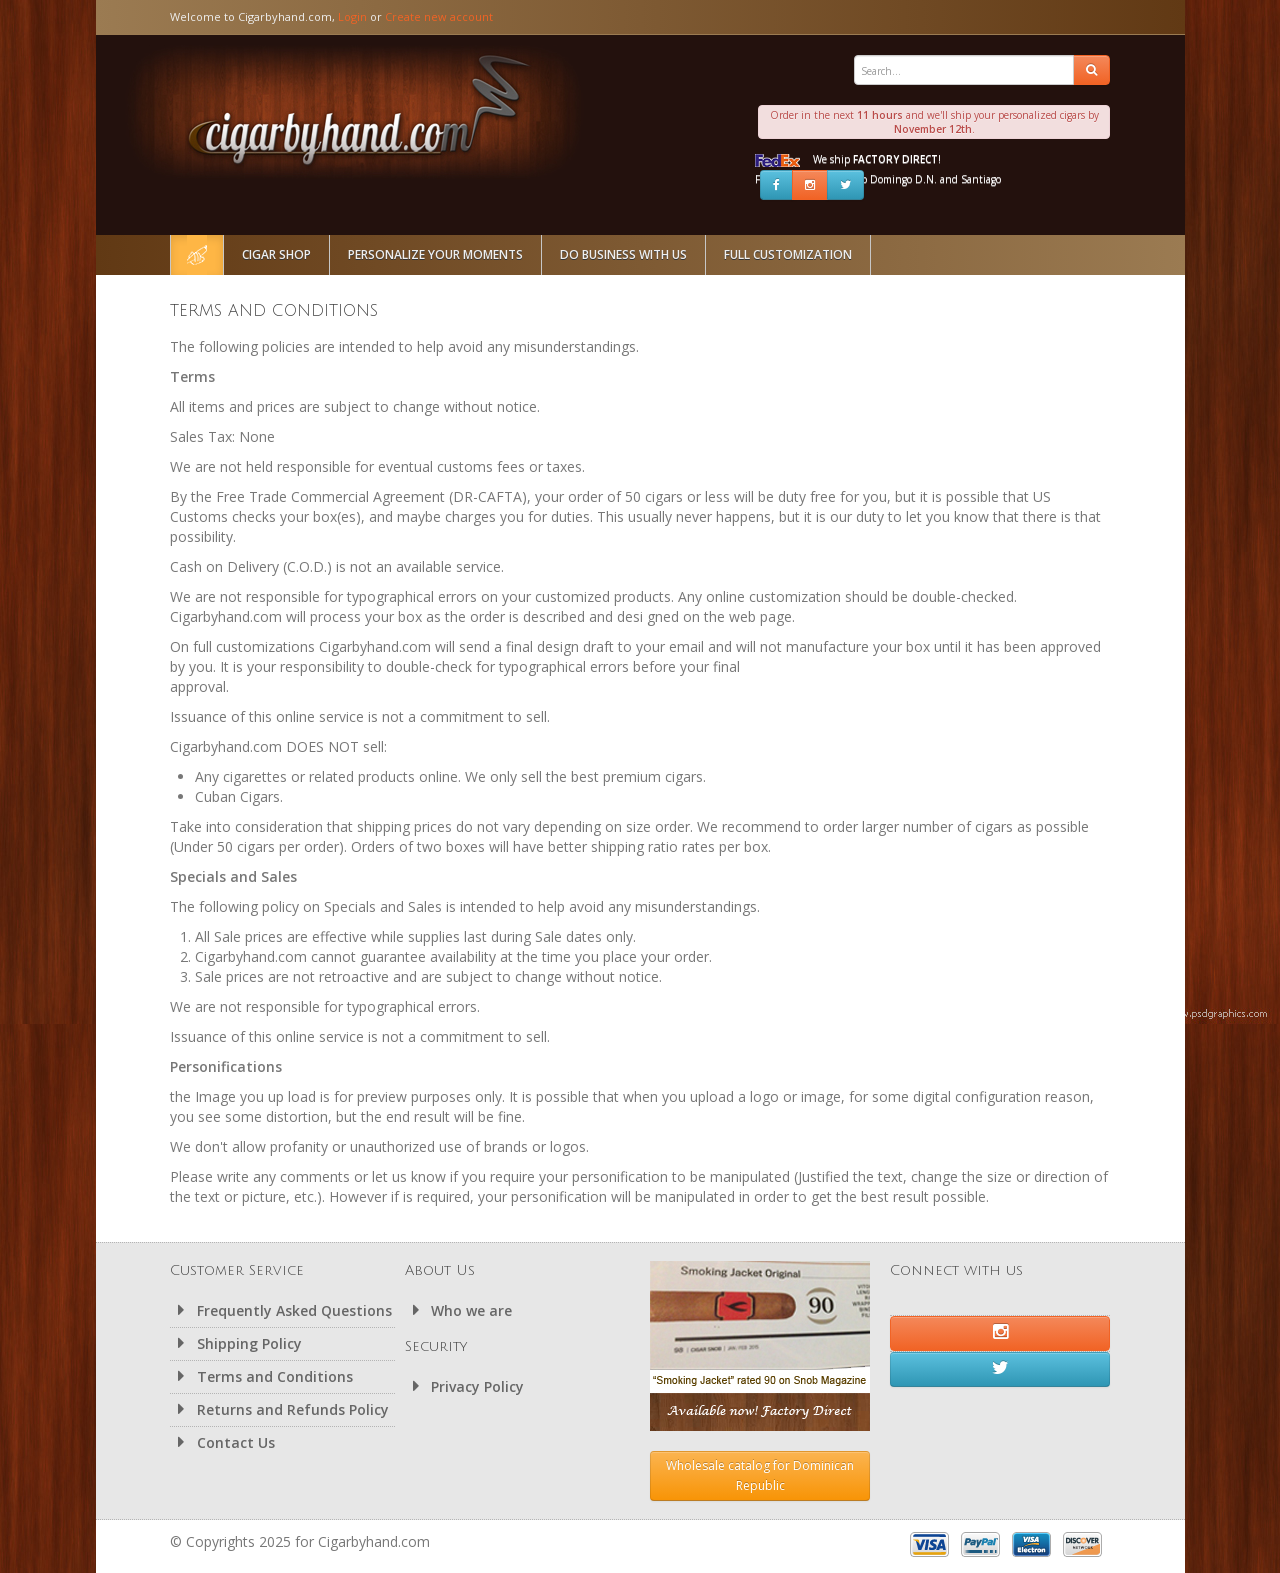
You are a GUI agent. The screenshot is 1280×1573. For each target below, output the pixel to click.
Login (352, 16)
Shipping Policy (236, 1343)
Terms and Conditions (261, 1376)
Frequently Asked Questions (281, 1310)
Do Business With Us (623, 254)
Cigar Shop (276, 254)
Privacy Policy (465, 1386)
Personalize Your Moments (435, 254)
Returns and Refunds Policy (279, 1409)
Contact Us (222, 1442)
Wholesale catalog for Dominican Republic (760, 1475)
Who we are (459, 1310)
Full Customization (788, 254)
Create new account (439, 16)
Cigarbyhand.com (361, 112)
